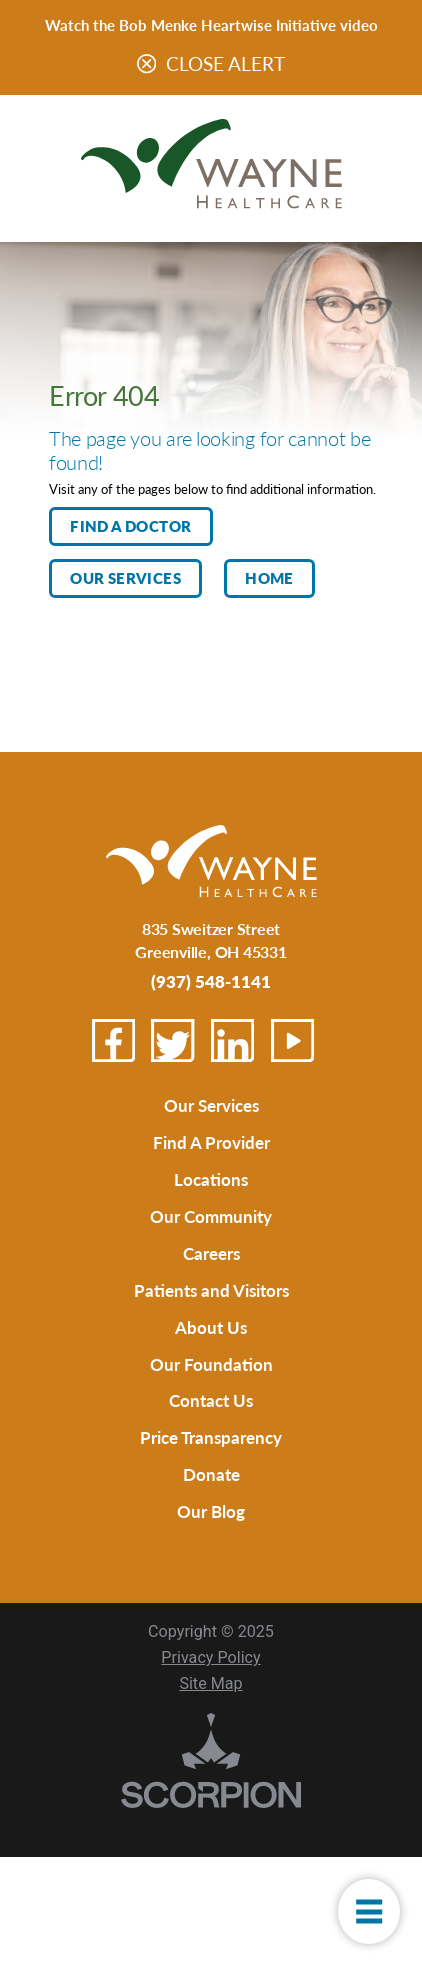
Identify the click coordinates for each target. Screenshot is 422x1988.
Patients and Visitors (211, 1310)
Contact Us (211, 1432)
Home (269, 578)
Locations (211, 1187)
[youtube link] (292, 1040)
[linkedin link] (232, 1040)
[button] (364, 1904)
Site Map (210, 1729)
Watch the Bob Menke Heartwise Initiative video (211, 24)
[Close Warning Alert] (146, 65)
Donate (211, 1514)
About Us (211, 1351)
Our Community (211, 1228)
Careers (211, 1269)
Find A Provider (211, 1147)
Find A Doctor (130, 526)
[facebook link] (113, 1040)
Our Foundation (211, 1391)
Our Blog (211, 1554)
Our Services (125, 578)
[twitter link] (172, 1040)
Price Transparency (211, 1473)
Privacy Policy (210, 1703)
